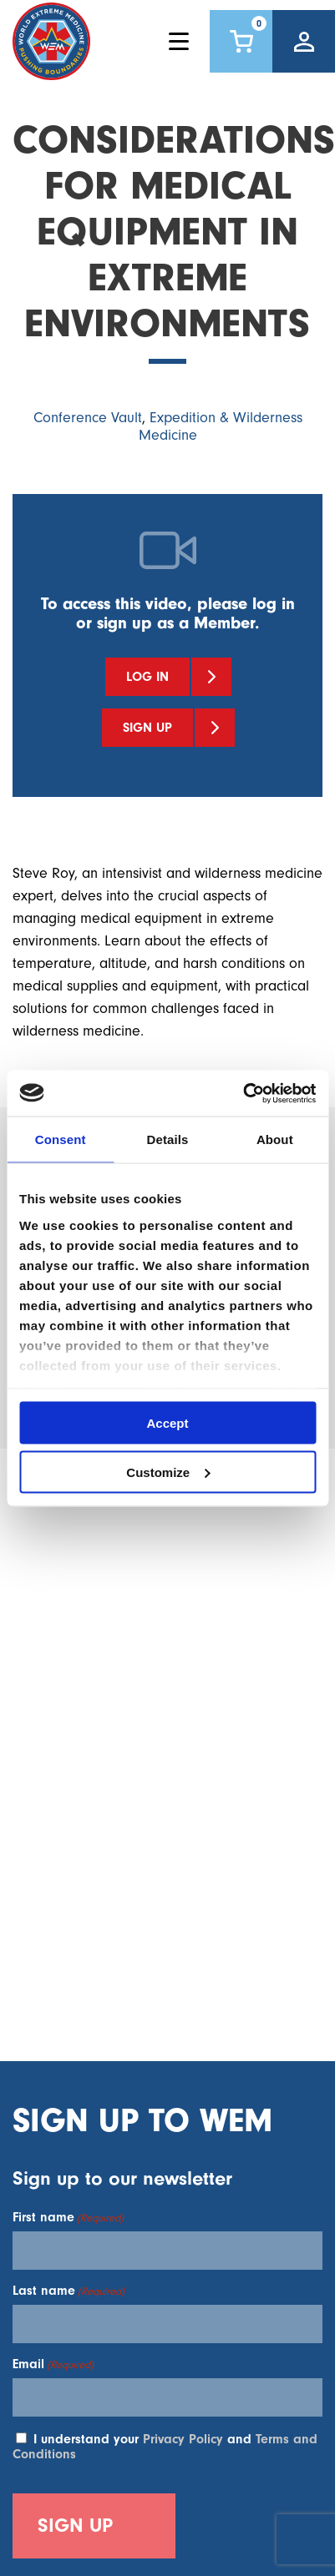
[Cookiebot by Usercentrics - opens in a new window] (243, 1093)
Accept (167, 1423)
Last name (68, 2290)
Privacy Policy (183, 2439)
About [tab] (274, 1139)
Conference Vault (87, 417)
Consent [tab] (60, 1139)
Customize (168, 1471)
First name (68, 2217)
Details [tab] (168, 1139)
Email (53, 2364)
